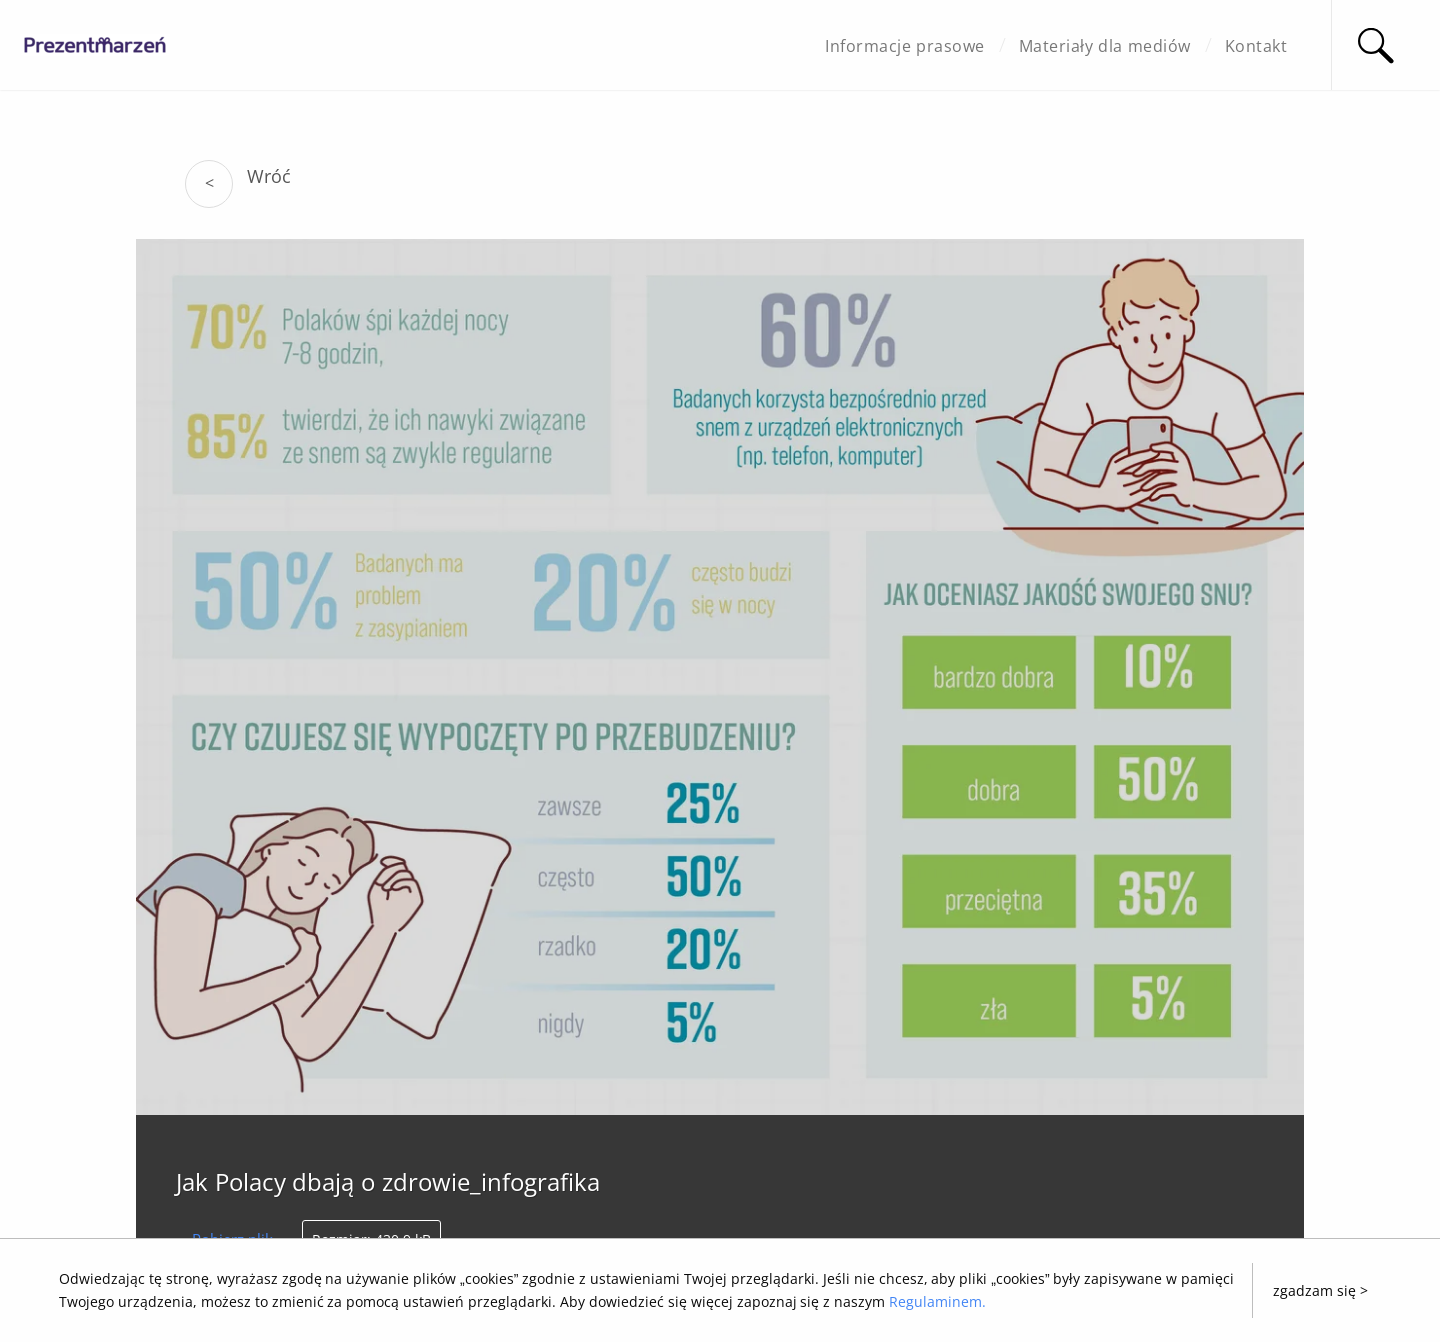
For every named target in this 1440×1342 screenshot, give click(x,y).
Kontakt (1256, 46)
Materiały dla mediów (1105, 46)
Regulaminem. (937, 1301)
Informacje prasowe (904, 46)
